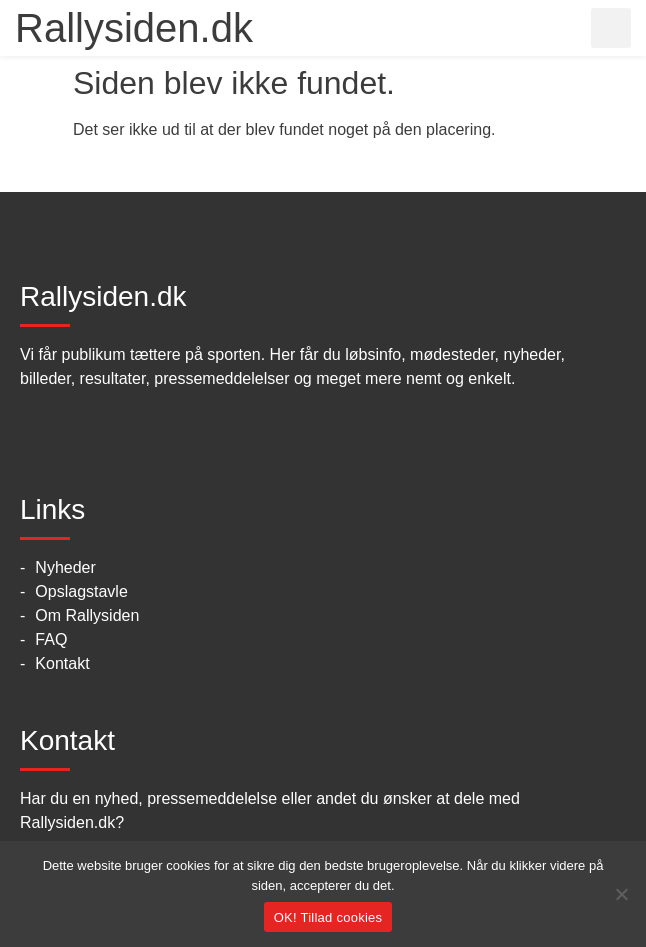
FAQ (51, 639)
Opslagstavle (81, 591)
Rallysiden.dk (134, 28)
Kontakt (62, 663)
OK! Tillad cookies (328, 917)
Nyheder (65, 567)
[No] (621, 894)
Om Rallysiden (87, 615)
